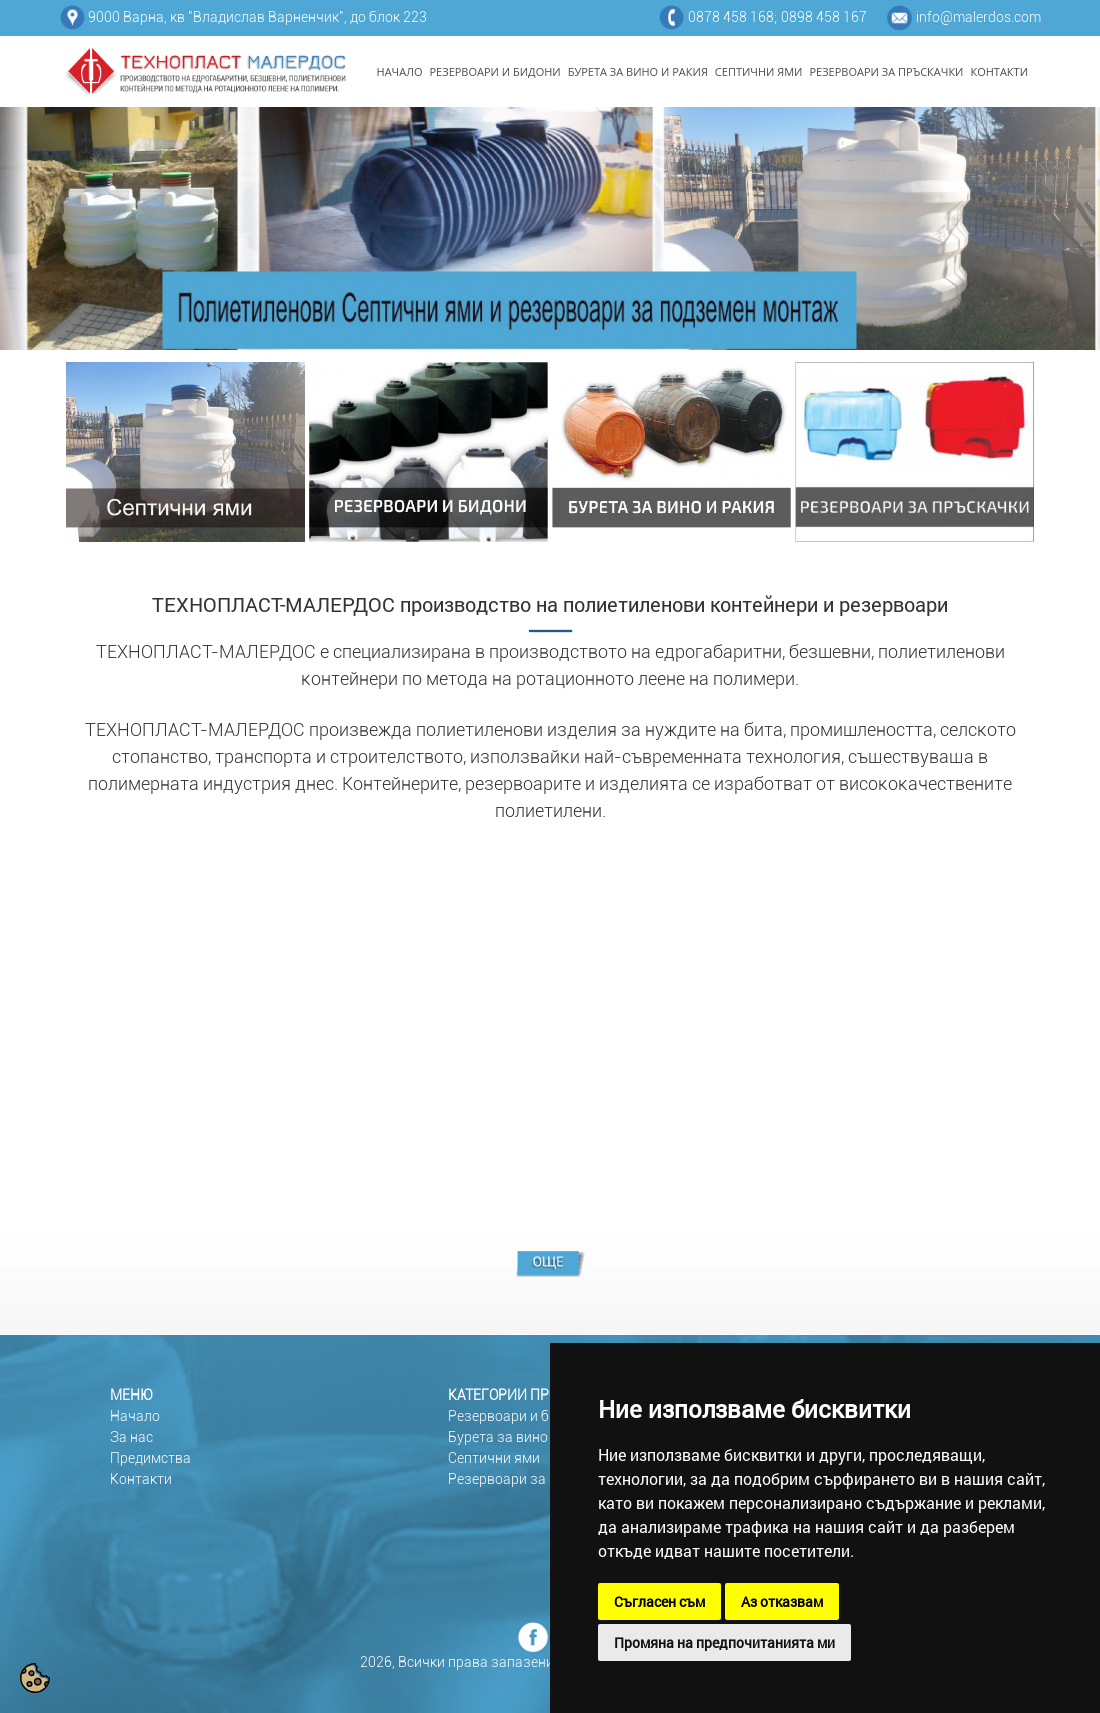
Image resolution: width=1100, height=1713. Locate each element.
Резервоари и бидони (518, 1416)
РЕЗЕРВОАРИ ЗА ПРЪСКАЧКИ (886, 71)
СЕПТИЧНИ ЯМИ (759, 71)
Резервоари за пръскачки (533, 1479)
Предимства (150, 1458)
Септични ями (494, 1458)
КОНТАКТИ (999, 71)
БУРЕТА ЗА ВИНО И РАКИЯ (638, 71)
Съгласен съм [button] (659, 1601)
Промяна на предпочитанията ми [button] (724, 1642)
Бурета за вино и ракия (524, 1437)
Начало (135, 1416)
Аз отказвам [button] (782, 1601)
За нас (131, 1437)
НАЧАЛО (400, 71)
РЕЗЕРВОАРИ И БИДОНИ (495, 71)
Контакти (141, 1479)
